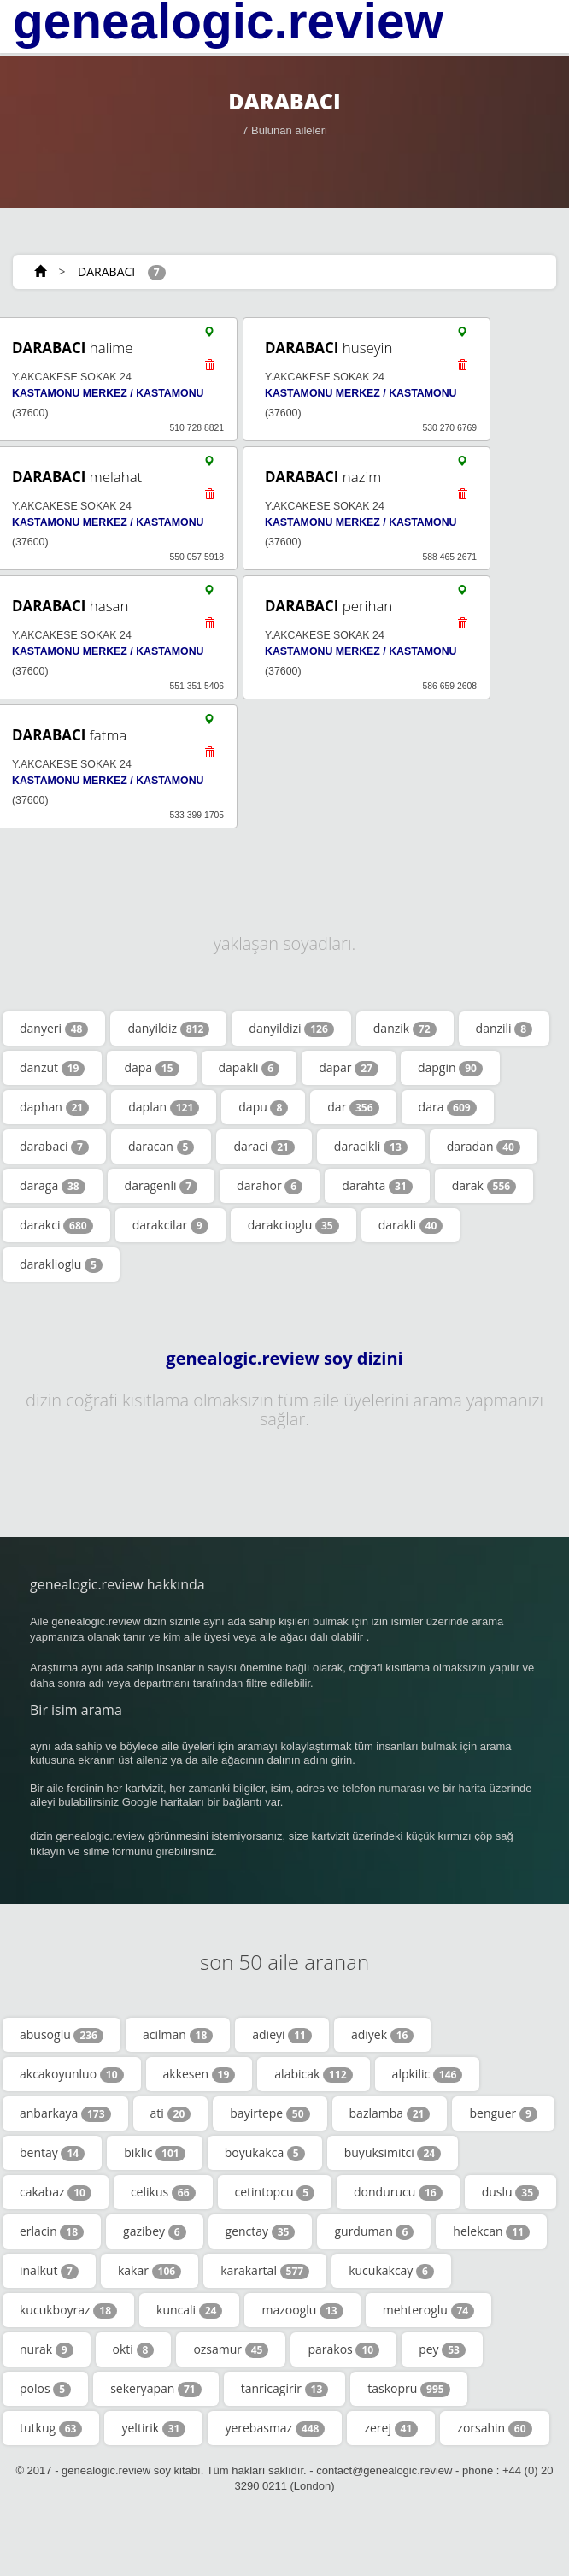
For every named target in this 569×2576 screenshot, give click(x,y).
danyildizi (291, 1028)
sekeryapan (156, 2388)
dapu (263, 1107)
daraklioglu (61, 1264)
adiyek (382, 2034)
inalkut (49, 2270)
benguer (503, 2113)
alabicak (313, 2074)
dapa (151, 1067)
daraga (52, 1185)
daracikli (371, 1146)
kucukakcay (391, 2270)
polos (45, 2388)
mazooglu (302, 2310)
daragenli (161, 1185)
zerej (391, 2428)
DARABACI (106, 271)
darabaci (54, 1146)
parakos (343, 2349)
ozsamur (230, 2349)
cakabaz (55, 2192)
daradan (483, 1146)
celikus (163, 2192)
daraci (263, 1146)
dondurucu (398, 2192)
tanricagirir (285, 2388)
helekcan (491, 2231)
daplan (163, 1107)
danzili (504, 1028)
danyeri (54, 1028)
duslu (510, 2192)
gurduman (374, 2231)
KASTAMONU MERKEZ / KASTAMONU (107, 393)
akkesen (199, 2074)
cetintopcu (274, 2192)
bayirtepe (269, 2113)
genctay (261, 2231)
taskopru (408, 2388)
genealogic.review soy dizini (284, 1358)
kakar (149, 2270)
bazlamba (390, 2113)
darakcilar (170, 1225)
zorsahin (494, 2428)
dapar (348, 1067)
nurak (46, 2349)
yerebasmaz (275, 2428)
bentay (52, 2152)
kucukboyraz (68, 2310)
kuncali (189, 2310)
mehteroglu (429, 2310)
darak (484, 1185)
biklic (154, 2152)
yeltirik (153, 2428)
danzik (405, 1028)
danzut (52, 1067)
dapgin (450, 1067)
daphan (54, 1107)
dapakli (249, 1067)
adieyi (282, 2034)
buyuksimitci (392, 2152)
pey (442, 2349)
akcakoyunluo (72, 2074)
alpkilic (427, 2074)
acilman (178, 2034)
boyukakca (265, 2152)
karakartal (264, 2270)
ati (170, 2113)
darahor (269, 1185)
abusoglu (61, 2034)
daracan (161, 1146)
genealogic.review (228, 21)
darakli (410, 1225)
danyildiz (168, 1028)
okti (134, 2349)
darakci (56, 1225)
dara (448, 1107)
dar (352, 1107)
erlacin (52, 2231)
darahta (377, 1185)
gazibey (154, 2231)
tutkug (51, 2428)
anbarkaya (65, 2113)
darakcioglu (293, 1225)
